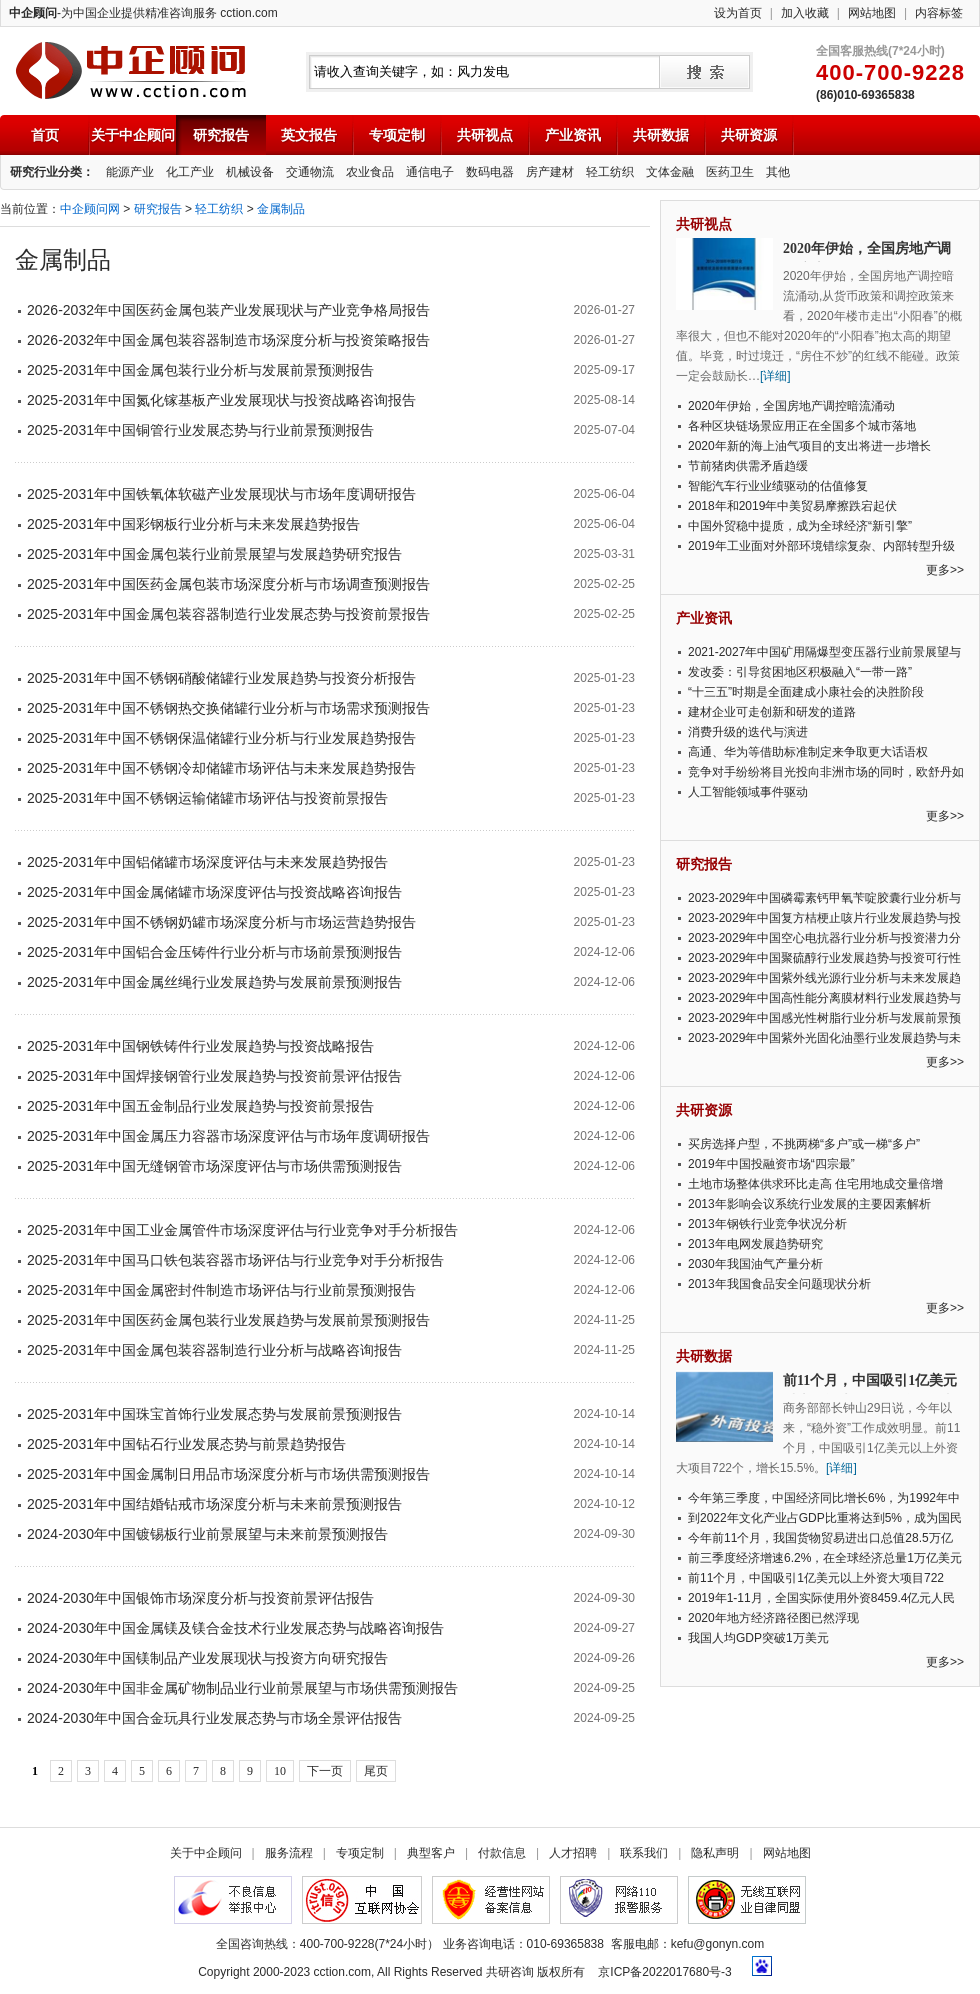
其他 (778, 172)
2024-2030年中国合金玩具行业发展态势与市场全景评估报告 (214, 1718)
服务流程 (289, 1853)
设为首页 (738, 13)
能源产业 (130, 172)
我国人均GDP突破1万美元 (758, 1638)
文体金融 (670, 172)
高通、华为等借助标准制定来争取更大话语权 (808, 752)
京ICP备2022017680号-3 (664, 1972)
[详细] (775, 376)
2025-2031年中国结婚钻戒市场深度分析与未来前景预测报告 (214, 1504)
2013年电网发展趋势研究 (755, 1244)
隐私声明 (715, 1853)
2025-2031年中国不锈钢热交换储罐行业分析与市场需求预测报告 (228, 708)
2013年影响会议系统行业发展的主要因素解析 (809, 1204)
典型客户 (431, 1853)
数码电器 (490, 172)
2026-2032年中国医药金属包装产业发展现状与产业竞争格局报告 (228, 310)
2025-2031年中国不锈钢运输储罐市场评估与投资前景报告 (207, 798)
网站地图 (872, 13)
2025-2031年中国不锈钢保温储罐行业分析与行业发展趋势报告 (221, 738)
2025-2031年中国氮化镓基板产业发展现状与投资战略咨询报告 (221, 400)
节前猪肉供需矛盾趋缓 (748, 466)
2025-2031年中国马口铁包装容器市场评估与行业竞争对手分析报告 (235, 1260)
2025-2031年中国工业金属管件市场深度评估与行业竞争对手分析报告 (242, 1230)
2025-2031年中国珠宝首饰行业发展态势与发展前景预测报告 (214, 1414)
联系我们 (644, 1853)
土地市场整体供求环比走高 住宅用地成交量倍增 (815, 1184)
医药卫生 (730, 172)
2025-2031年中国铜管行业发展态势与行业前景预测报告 (200, 430)
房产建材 (550, 172)
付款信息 (502, 1853)
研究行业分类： (52, 172)
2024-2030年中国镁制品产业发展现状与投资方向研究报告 (207, 1658)
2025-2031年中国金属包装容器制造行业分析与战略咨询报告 (214, 1350)
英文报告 (309, 135)
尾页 (376, 1771)
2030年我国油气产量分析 (755, 1264)
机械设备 (250, 172)
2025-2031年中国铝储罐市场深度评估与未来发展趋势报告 (207, 862)
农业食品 (370, 172)
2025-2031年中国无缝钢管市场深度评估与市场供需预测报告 (214, 1166)
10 (280, 1771)
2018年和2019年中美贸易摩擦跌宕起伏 (792, 506)
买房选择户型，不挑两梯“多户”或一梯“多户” (804, 1144)
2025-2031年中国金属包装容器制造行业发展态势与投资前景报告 (228, 614)
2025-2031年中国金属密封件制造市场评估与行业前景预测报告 (221, 1290)
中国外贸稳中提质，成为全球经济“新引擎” (800, 526)
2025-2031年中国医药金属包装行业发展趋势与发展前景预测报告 (228, 1320)
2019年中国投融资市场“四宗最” (771, 1164)
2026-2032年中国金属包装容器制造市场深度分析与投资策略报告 (228, 340)
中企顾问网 (90, 209)
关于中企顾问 (133, 135)
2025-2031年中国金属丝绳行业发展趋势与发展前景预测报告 (214, 982)
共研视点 (485, 135)
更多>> (945, 570)
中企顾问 (130, 70)
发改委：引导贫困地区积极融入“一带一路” (800, 672)
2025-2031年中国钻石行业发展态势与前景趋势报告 (186, 1444)
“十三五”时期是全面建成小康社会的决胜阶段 (806, 692)
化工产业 (190, 172)
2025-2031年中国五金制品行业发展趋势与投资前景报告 (200, 1106)
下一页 (325, 1771)
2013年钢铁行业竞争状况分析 (767, 1224)
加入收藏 (805, 13)
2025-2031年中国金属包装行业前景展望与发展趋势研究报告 (214, 554)
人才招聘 (573, 1853)
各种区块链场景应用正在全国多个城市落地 (802, 426)
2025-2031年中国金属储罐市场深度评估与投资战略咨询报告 (214, 892)
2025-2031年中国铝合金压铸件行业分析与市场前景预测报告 (214, 952)
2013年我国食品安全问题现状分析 (779, 1284)
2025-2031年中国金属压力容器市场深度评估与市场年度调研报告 (228, 1136)
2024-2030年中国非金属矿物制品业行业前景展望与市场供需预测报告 (242, 1688)
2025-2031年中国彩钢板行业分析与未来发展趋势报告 (193, 524)
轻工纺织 (610, 172)
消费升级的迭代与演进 (748, 732)
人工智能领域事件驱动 (748, 792)
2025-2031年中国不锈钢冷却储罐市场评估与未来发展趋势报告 (221, 768)
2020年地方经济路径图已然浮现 (773, 1618)
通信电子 (430, 172)
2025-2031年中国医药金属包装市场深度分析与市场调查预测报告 (228, 584)
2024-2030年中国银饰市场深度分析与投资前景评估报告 (200, 1598)
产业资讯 (573, 135)
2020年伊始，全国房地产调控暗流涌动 (791, 406)
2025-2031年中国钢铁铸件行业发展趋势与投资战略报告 (200, 1046)
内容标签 (939, 13)
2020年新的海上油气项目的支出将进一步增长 (809, 446)
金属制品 (281, 209)
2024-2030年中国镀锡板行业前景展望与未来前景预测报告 (207, 1534)
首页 (45, 135)
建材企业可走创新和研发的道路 (772, 712)
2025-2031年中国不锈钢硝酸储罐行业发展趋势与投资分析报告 (221, 678)
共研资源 (749, 135)
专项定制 (397, 135)
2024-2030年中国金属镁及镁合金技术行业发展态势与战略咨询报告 (235, 1628)
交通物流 (310, 172)
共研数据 (661, 135)
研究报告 (221, 135)
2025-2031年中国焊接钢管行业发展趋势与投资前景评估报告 (214, 1076)
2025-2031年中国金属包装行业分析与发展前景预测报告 (200, 370)
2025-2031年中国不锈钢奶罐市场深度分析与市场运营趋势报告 (221, 922)
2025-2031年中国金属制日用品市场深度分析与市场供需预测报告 (228, 1474)
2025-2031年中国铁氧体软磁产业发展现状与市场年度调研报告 (221, 494)
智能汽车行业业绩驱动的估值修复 (778, 486)
